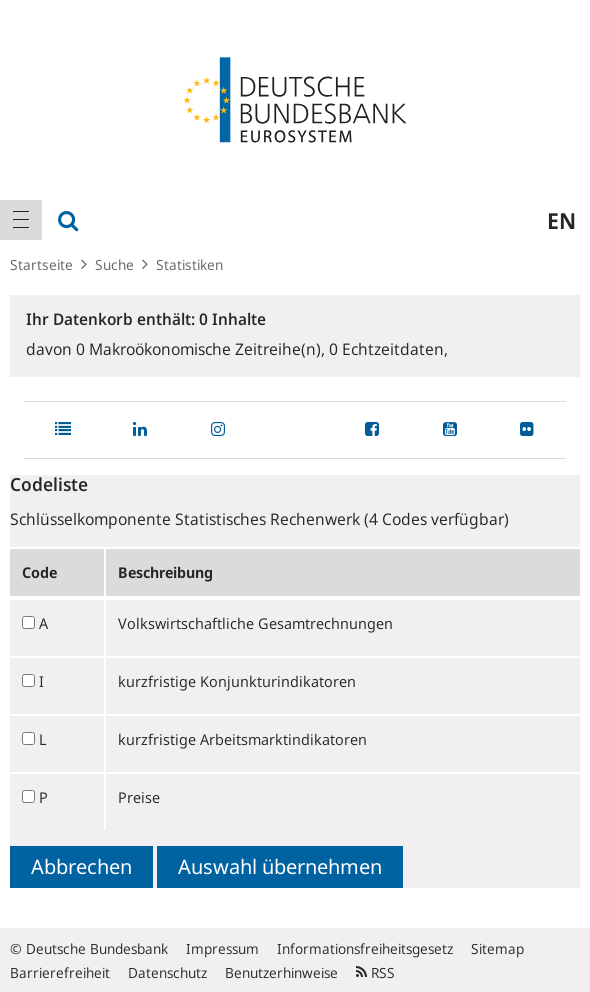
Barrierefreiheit (60, 972)
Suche (114, 264)
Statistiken (189, 264)
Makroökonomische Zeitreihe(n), (202, 349)
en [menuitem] (561, 220)
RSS (375, 972)
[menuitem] (21, 220)
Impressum (222, 948)
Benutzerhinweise (281, 972)
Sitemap (497, 948)
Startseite (41, 264)
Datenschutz (167, 972)
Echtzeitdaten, (388, 349)
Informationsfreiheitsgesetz (365, 948)
